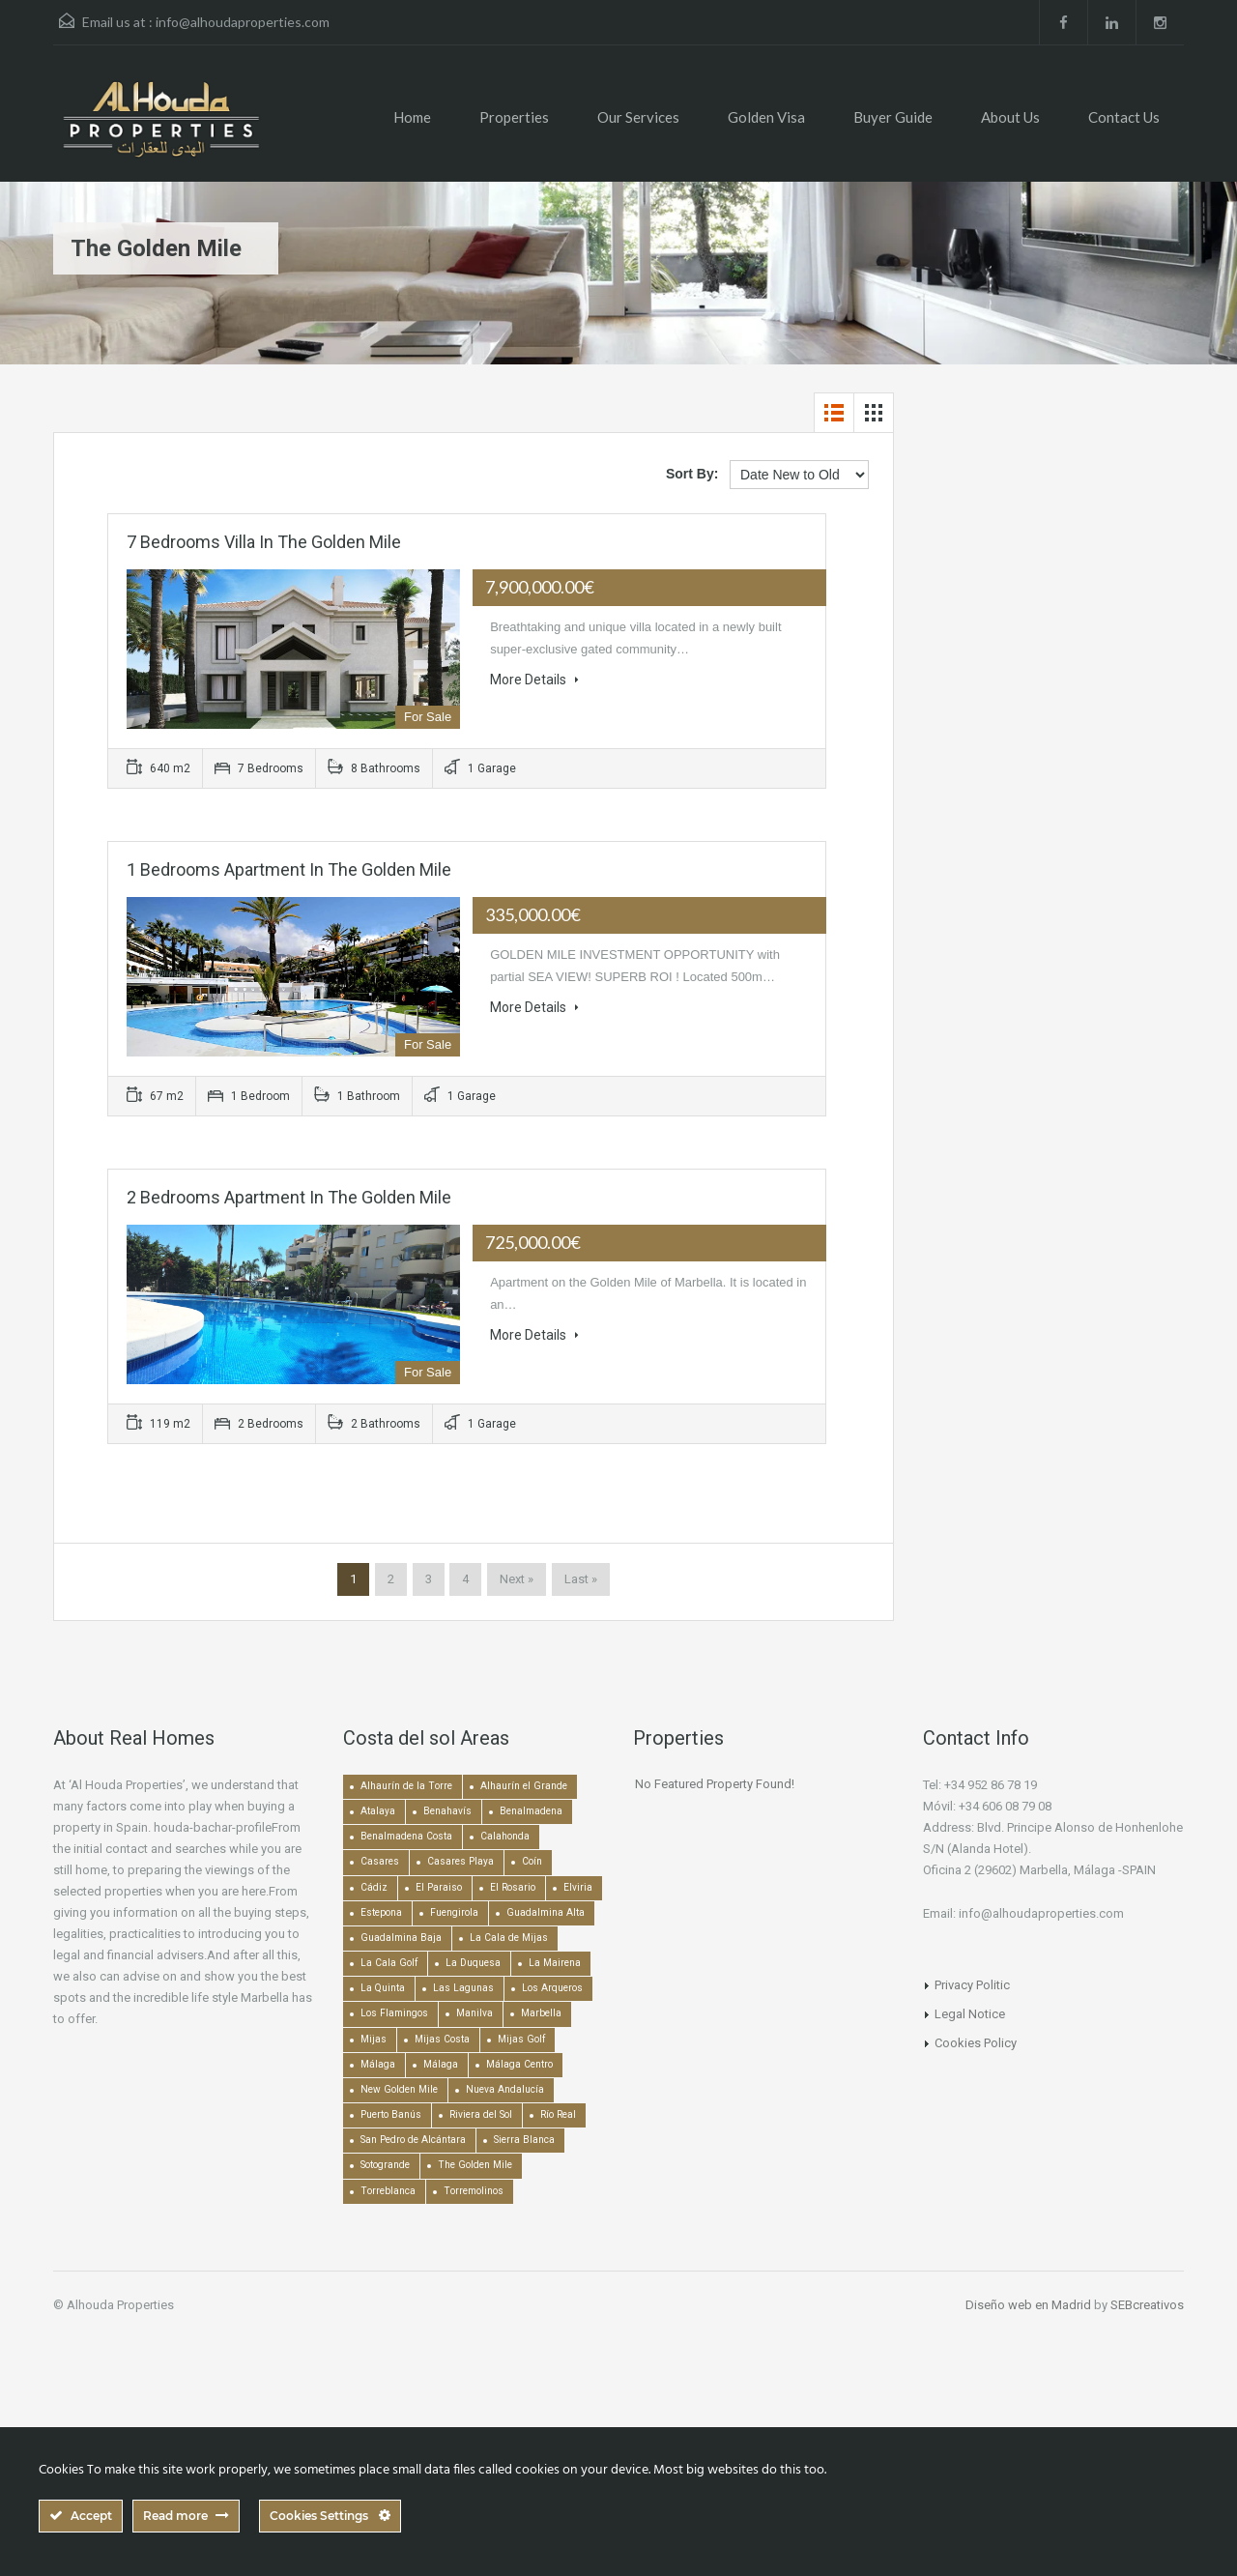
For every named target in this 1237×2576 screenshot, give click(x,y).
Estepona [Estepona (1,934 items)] (381, 1912)
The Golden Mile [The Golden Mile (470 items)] (475, 2164)
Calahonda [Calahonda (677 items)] (505, 1836)
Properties (514, 117)
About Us (1010, 117)
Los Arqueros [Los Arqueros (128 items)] (552, 1988)
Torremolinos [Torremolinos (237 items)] (473, 2190)
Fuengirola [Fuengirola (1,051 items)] (454, 1912)
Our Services (638, 117)
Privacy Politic (972, 1985)
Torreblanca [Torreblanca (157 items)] (388, 2190)
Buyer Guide (893, 117)
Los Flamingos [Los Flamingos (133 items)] (394, 2013)
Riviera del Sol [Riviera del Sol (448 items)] (480, 2114)
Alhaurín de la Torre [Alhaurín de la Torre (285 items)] (406, 1785)
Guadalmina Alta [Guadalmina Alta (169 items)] (545, 1912)
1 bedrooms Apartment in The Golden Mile (289, 869)
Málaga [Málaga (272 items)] (440, 2064)
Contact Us (1124, 117)
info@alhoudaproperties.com (243, 22)
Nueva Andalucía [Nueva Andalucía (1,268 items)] (505, 2089)
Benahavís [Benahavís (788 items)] (447, 1811)
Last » (580, 1579)
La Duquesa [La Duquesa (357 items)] (473, 1962)
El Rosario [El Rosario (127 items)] (512, 1887)
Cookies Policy (976, 2043)
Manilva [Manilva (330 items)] (474, 2013)
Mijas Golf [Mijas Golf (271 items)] (521, 2039)
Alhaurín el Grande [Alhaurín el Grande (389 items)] (523, 1785)
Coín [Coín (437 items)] (532, 1861)
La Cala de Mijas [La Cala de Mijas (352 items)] (509, 1937)
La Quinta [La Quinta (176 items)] (382, 1988)
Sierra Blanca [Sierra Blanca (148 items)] (524, 2139)
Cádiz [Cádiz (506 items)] (374, 1887)
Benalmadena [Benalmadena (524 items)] (531, 1811)
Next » (516, 1579)
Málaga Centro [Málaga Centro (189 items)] (519, 2064)
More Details (534, 679)
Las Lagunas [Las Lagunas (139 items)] (463, 1988)
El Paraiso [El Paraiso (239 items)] (439, 1887)
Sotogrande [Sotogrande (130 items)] (385, 2164)
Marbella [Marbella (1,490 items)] (541, 2013)
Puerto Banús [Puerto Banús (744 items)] (390, 2114)
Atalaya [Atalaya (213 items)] (377, 1811)
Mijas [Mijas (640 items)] (373, 2039)
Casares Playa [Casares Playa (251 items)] (460, 1861)
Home (412, 117)
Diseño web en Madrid (1028, 2305)
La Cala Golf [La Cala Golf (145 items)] (388, 1962)
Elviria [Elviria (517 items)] (577, 1887)
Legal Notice (970, 2014)
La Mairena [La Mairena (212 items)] (555, 1962)
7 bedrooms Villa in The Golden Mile (264, 542)
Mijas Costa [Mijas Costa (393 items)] (442, 2039)
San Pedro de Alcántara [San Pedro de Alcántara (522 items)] (413, 2139)
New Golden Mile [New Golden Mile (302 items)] (399, 2089)
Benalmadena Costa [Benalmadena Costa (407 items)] (406, 1836)
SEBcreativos (1147, 2305)
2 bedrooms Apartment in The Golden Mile (289, 1197)
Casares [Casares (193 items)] (379, 1861)
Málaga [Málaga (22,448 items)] (377, 2064)
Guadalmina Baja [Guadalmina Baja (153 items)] (401, 1937)
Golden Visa (766, 117)
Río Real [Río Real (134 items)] (558, 2114)
